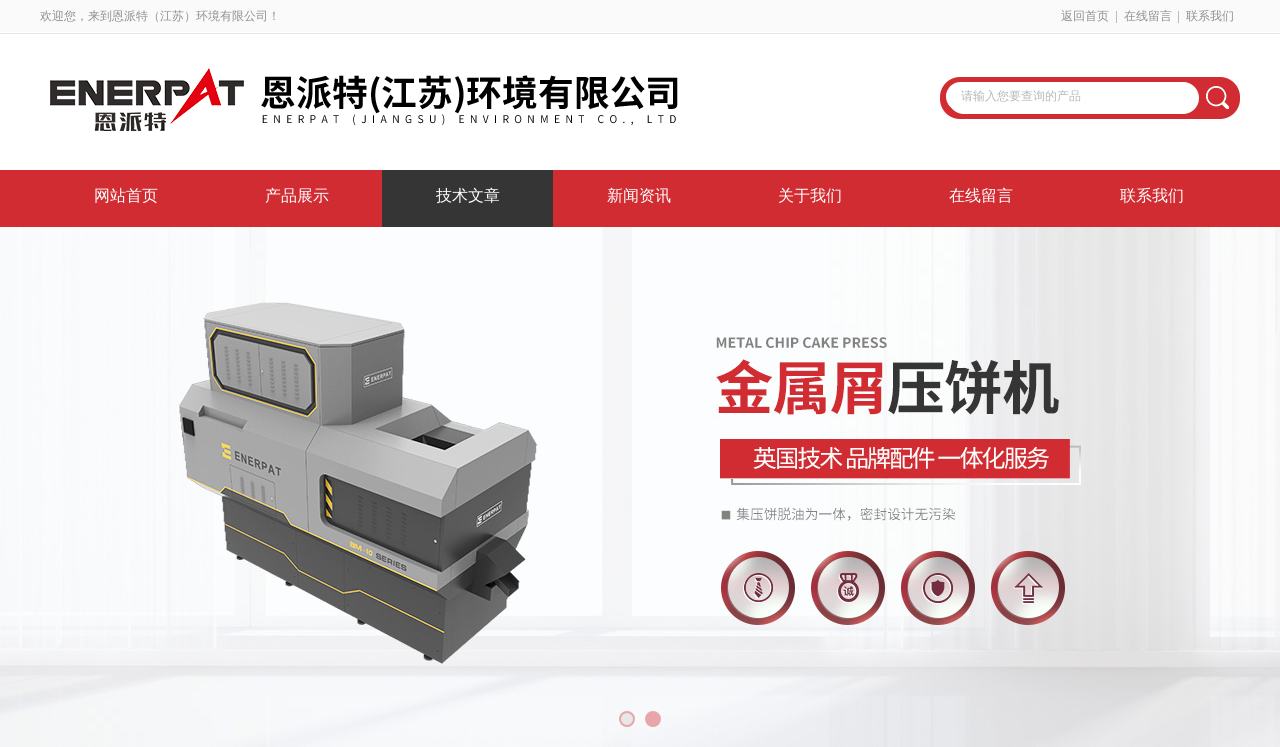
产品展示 (297, 195)
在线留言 (1148, 16)
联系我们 (1210, 16)
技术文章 (468, 195)
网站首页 (126, 195)
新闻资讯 (639, 195)
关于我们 (810, 195)
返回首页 (1085, 16)
